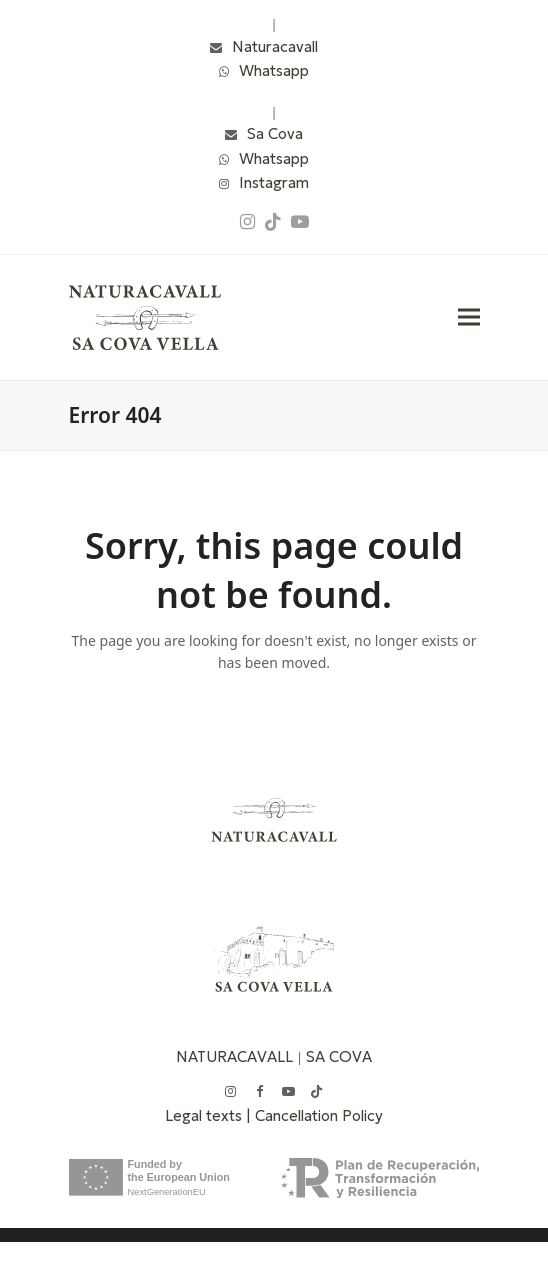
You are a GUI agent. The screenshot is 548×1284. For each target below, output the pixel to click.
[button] (469, 317)
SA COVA (339, 1056)
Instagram (274, 182)
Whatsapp (274, 70)
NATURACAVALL (234, 1056)
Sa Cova (275, 133)
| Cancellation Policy (314, 1115)
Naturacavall (275, 46)
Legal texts (205, 1115)
